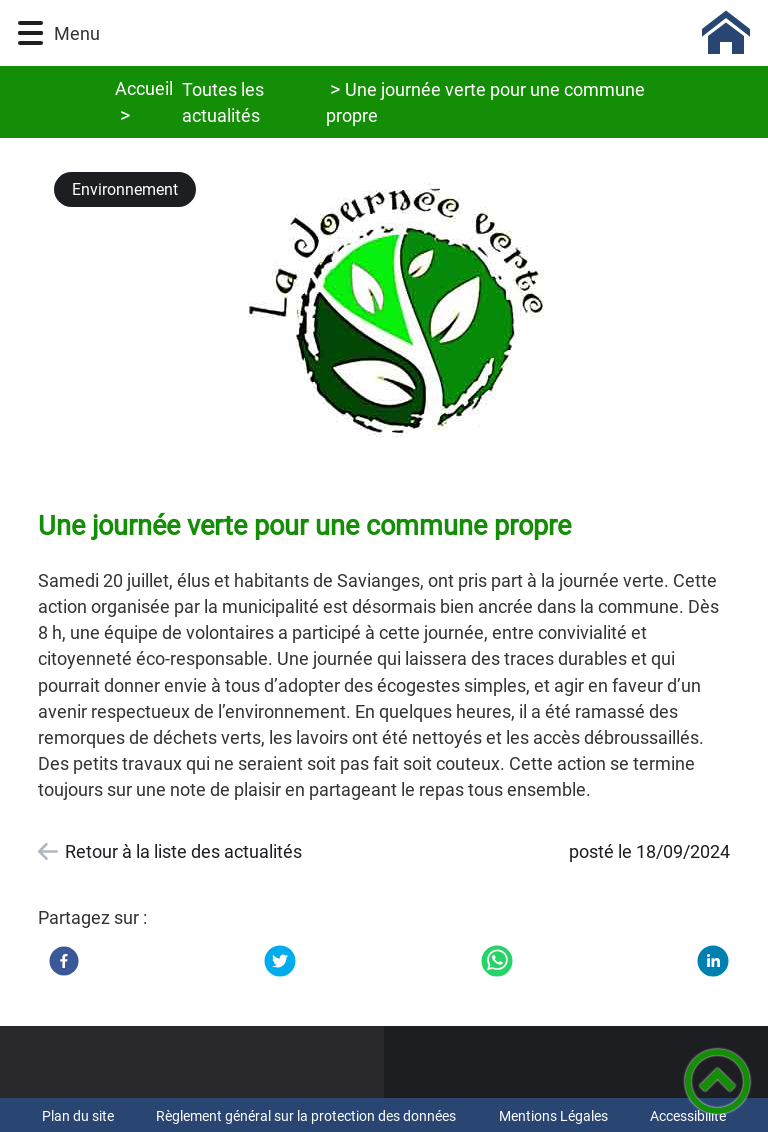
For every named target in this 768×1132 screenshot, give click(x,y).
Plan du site (78, 1116)
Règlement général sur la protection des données (306, 1116)
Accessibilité (688, 1116)
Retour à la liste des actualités (183, 851)
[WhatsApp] (497, 961)
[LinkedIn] (713, 961)
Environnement (125, 189)
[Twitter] (280, 961)
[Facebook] (64, 961)
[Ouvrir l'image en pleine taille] (401, 316)
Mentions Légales (553, 1116)
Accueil (144, 88)
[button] (30, 33)
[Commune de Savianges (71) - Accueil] (433, 33)
